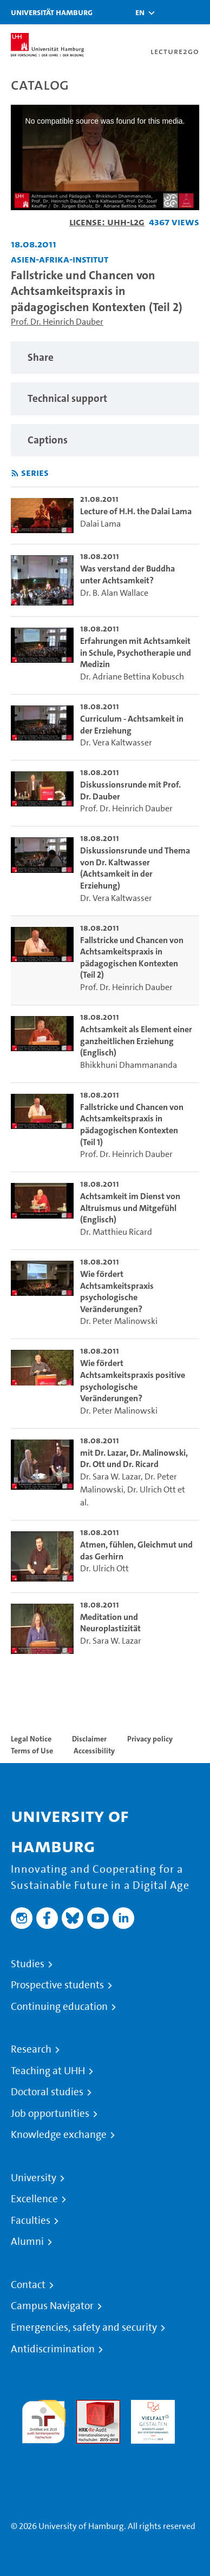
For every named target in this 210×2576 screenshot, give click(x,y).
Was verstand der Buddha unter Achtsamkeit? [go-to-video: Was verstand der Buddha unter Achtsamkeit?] (127, 574)
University (33, 2178)
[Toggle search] (169, 12)
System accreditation (43, 2456)
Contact (28, 2285)
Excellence (34, 2199)
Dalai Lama (100, 523)
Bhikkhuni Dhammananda (128, 1065)
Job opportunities (50, 2114)
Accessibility (94, 1750)
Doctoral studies (47, 2092)
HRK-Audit (150, 2406)
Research (31, 2049)
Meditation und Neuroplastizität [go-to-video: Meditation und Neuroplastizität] (110, 1623)
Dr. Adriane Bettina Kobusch (132, 676)
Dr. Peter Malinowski (119, 1321)
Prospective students (57, 1985)
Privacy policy (150, 1738)
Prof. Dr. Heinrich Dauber (57, 321)
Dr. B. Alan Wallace (114, 592)
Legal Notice (31, 1738)
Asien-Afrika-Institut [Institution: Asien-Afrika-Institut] (59, 259)
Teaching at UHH (48, 2071)
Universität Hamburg (52, 12)
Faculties (30, 2221)
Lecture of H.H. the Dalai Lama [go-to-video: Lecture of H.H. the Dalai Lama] (136, 511)
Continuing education (59, 2007)
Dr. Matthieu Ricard (116, 1231)
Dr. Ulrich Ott (151, 1489)
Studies (27, 1964)
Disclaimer (89, 1738)
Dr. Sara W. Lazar (110, 1476)
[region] (105, 357)
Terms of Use (32, 1750)
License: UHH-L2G (107, 221)
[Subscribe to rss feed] (15, 473)
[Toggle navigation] (196, 12)
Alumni (27, 2242)
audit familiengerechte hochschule (43, 2419)
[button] (140, 12)
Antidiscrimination (53, 2349)
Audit (86, 2406)
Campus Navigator (52, 2306)
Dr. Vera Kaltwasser (116, 742)
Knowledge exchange (59, 2135)
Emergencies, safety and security (84, 2328)
